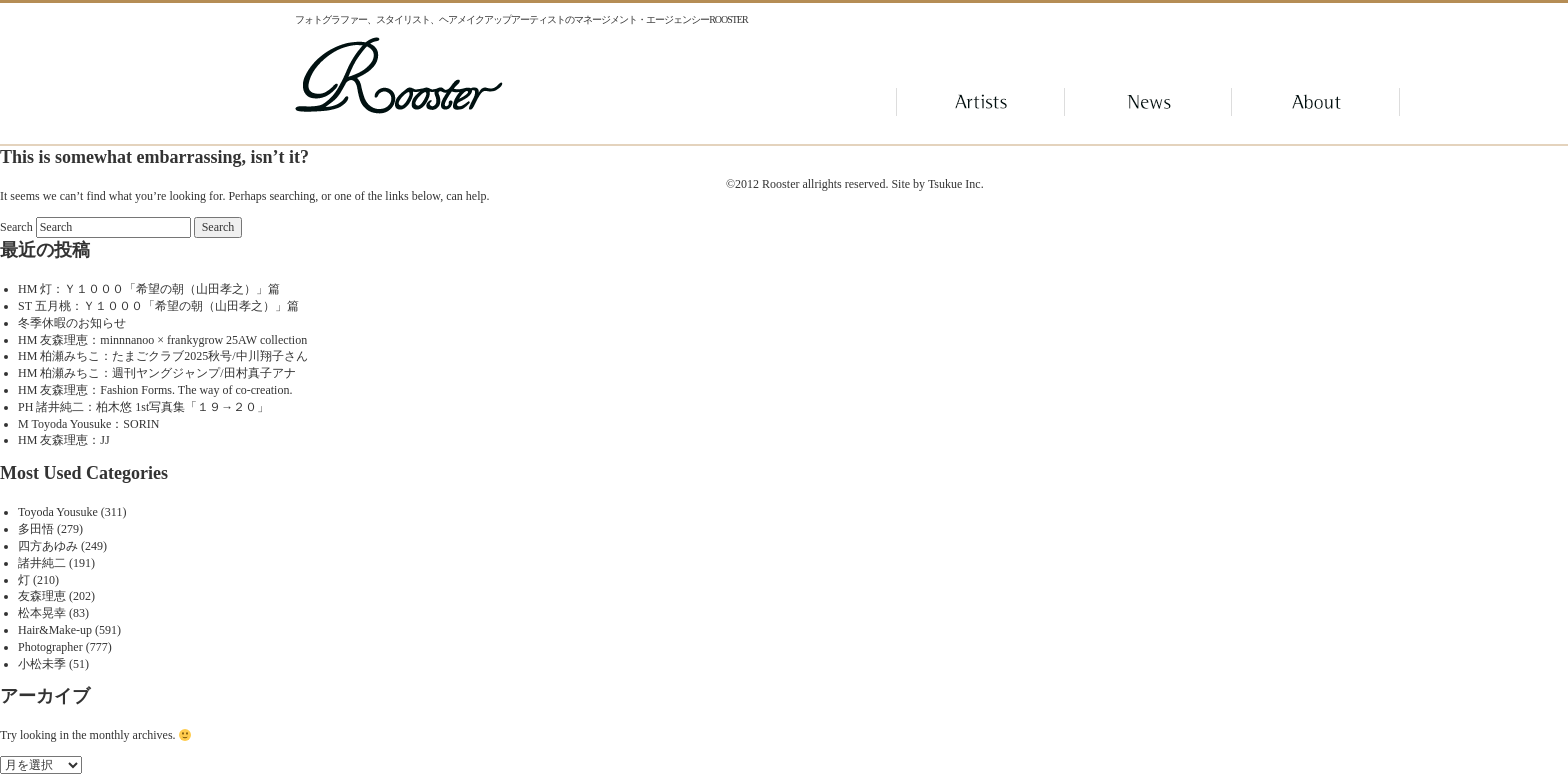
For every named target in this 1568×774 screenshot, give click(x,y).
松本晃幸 (42, 613)
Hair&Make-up (55, 630)
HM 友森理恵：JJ (64, 440)
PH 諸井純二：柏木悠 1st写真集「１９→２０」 (143, 407)
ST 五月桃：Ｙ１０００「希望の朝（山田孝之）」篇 (158, 306)
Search (16, 227)
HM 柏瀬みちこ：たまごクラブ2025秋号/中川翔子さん (163, 356)
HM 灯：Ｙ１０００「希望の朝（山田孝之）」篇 (149, 289)
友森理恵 (42, 596)
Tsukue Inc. (956, 184)
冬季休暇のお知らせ (72, 323)
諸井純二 (42, 563)
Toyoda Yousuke (58, 512)
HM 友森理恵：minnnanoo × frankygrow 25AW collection (162, 340)
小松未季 (42, 664)
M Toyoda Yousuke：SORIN (88, 424)
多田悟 (36, 529)
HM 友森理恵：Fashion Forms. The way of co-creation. (155, 390)
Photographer (50, 647)
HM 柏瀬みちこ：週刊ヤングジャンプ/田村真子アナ (157, 373)
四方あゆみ (48, 546)
